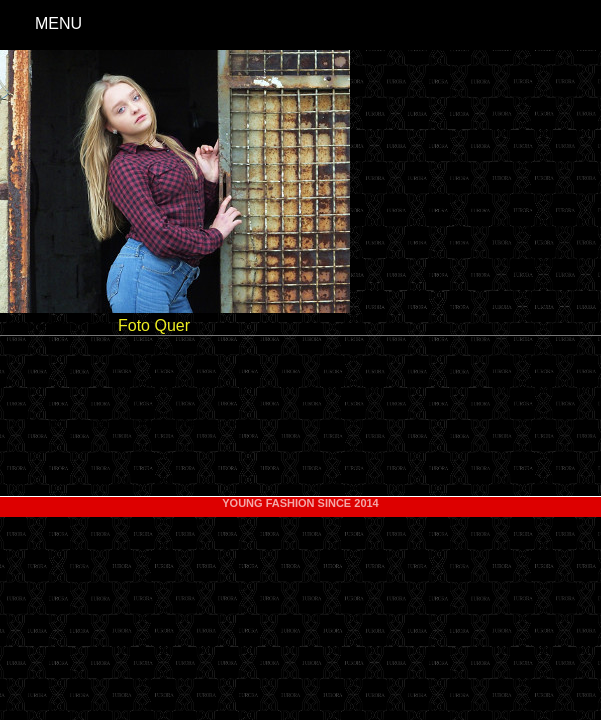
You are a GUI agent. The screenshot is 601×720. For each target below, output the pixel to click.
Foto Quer (154, 325)
